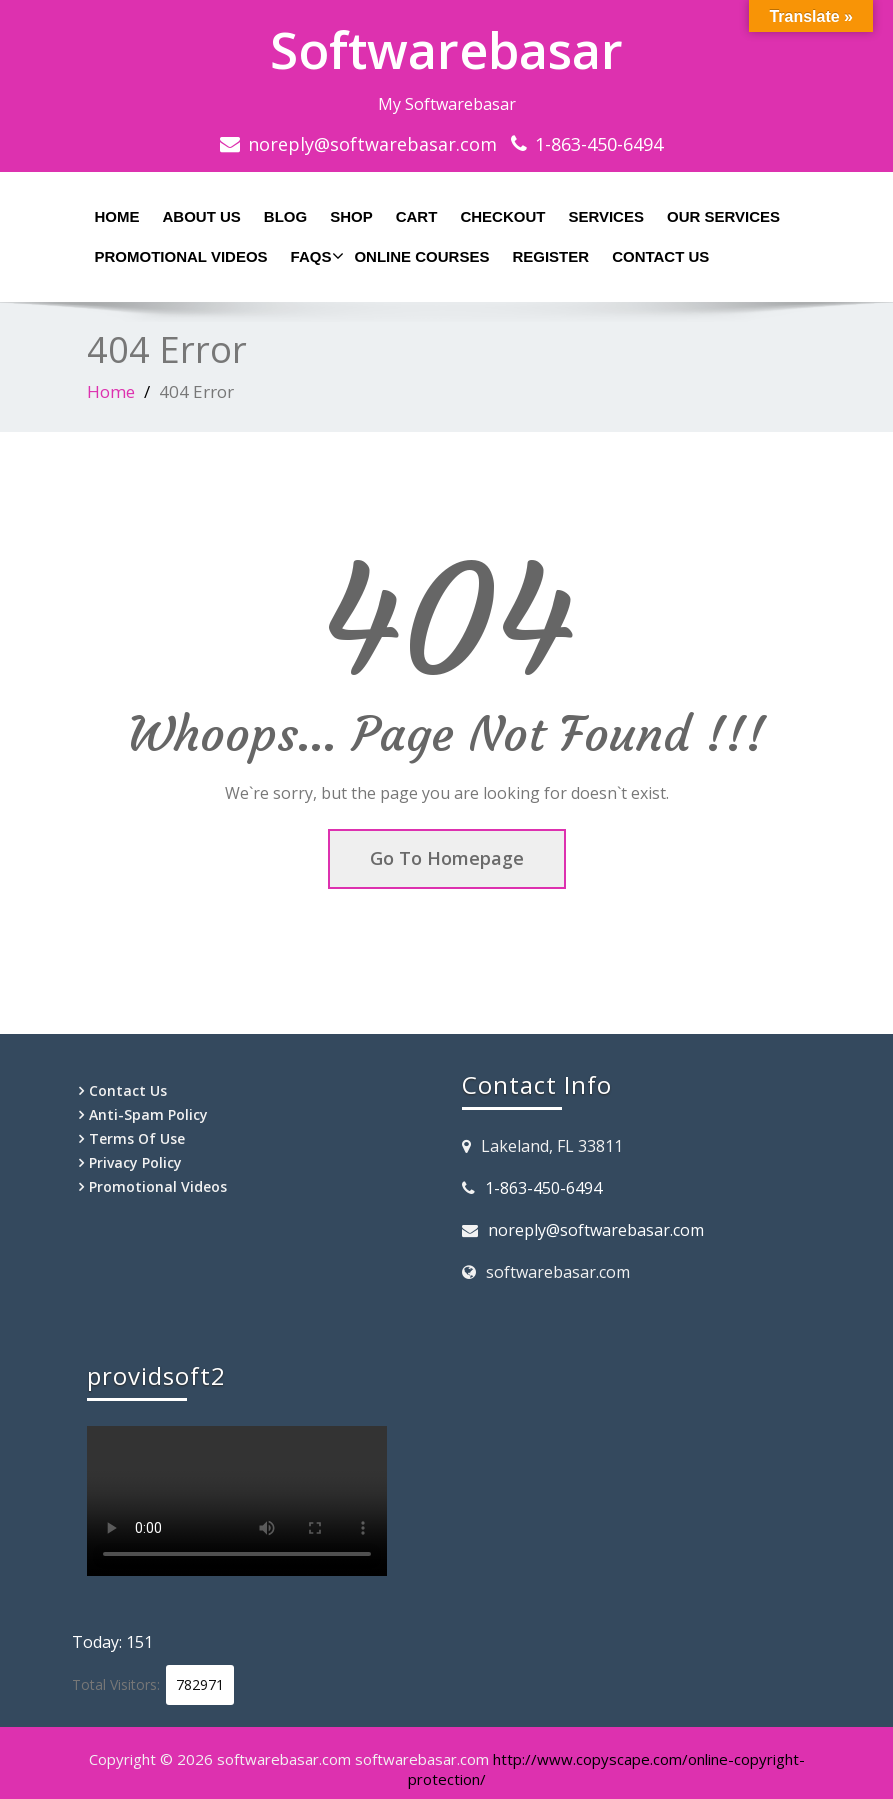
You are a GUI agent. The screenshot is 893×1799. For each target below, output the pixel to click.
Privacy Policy (135, 1162)
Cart (417, 216)
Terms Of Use (137, 1138)
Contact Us (660, 256)
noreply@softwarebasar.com (372, 144)
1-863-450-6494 (599, 144)
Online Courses (421, 256)
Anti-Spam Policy (148, 1114)
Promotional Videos (181, 256)
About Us (202, 216)
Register (550, 256)
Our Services (723, 216)
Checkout (502, 216)
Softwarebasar (446, 50)
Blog (285, 216)
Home (117, 216)
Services (606, 216)
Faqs (315, 256)
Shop (351, 216)
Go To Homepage (447, 858)
